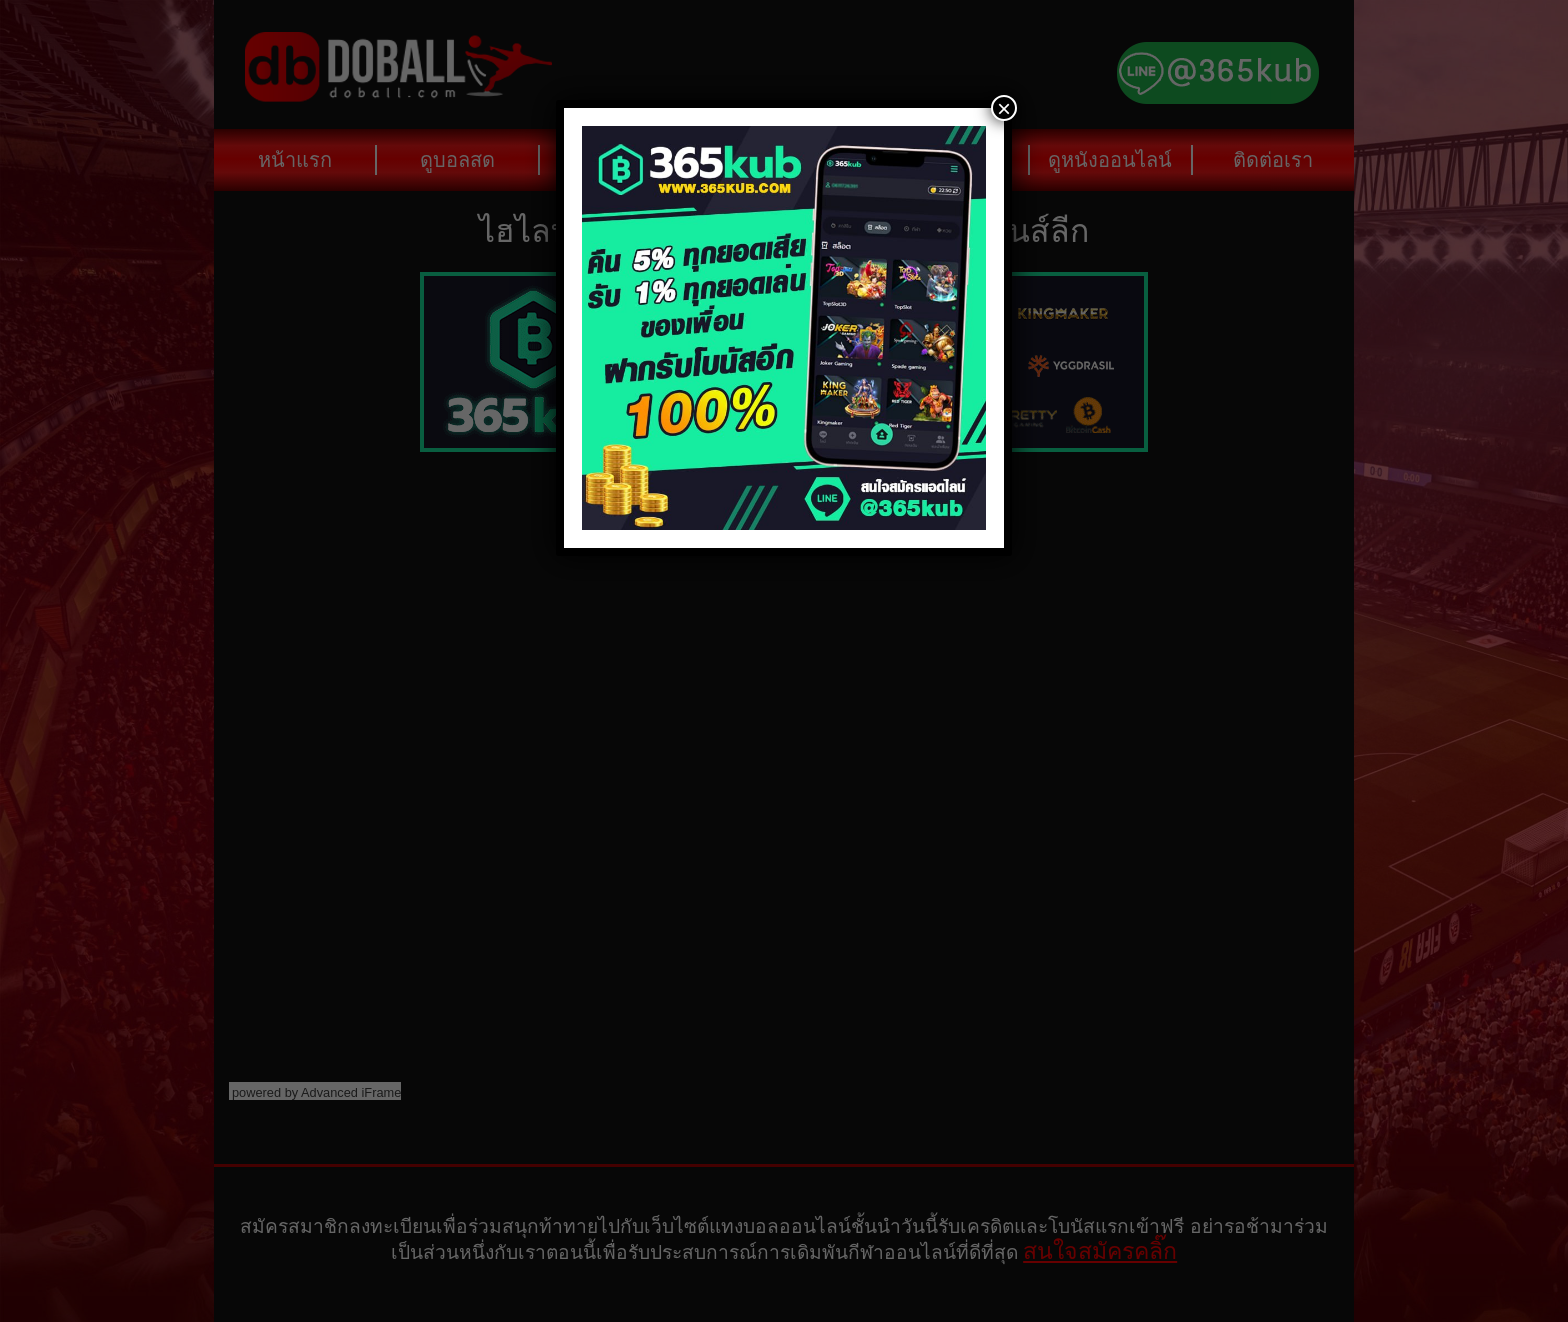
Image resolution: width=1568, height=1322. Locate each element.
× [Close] (1004, 108)
